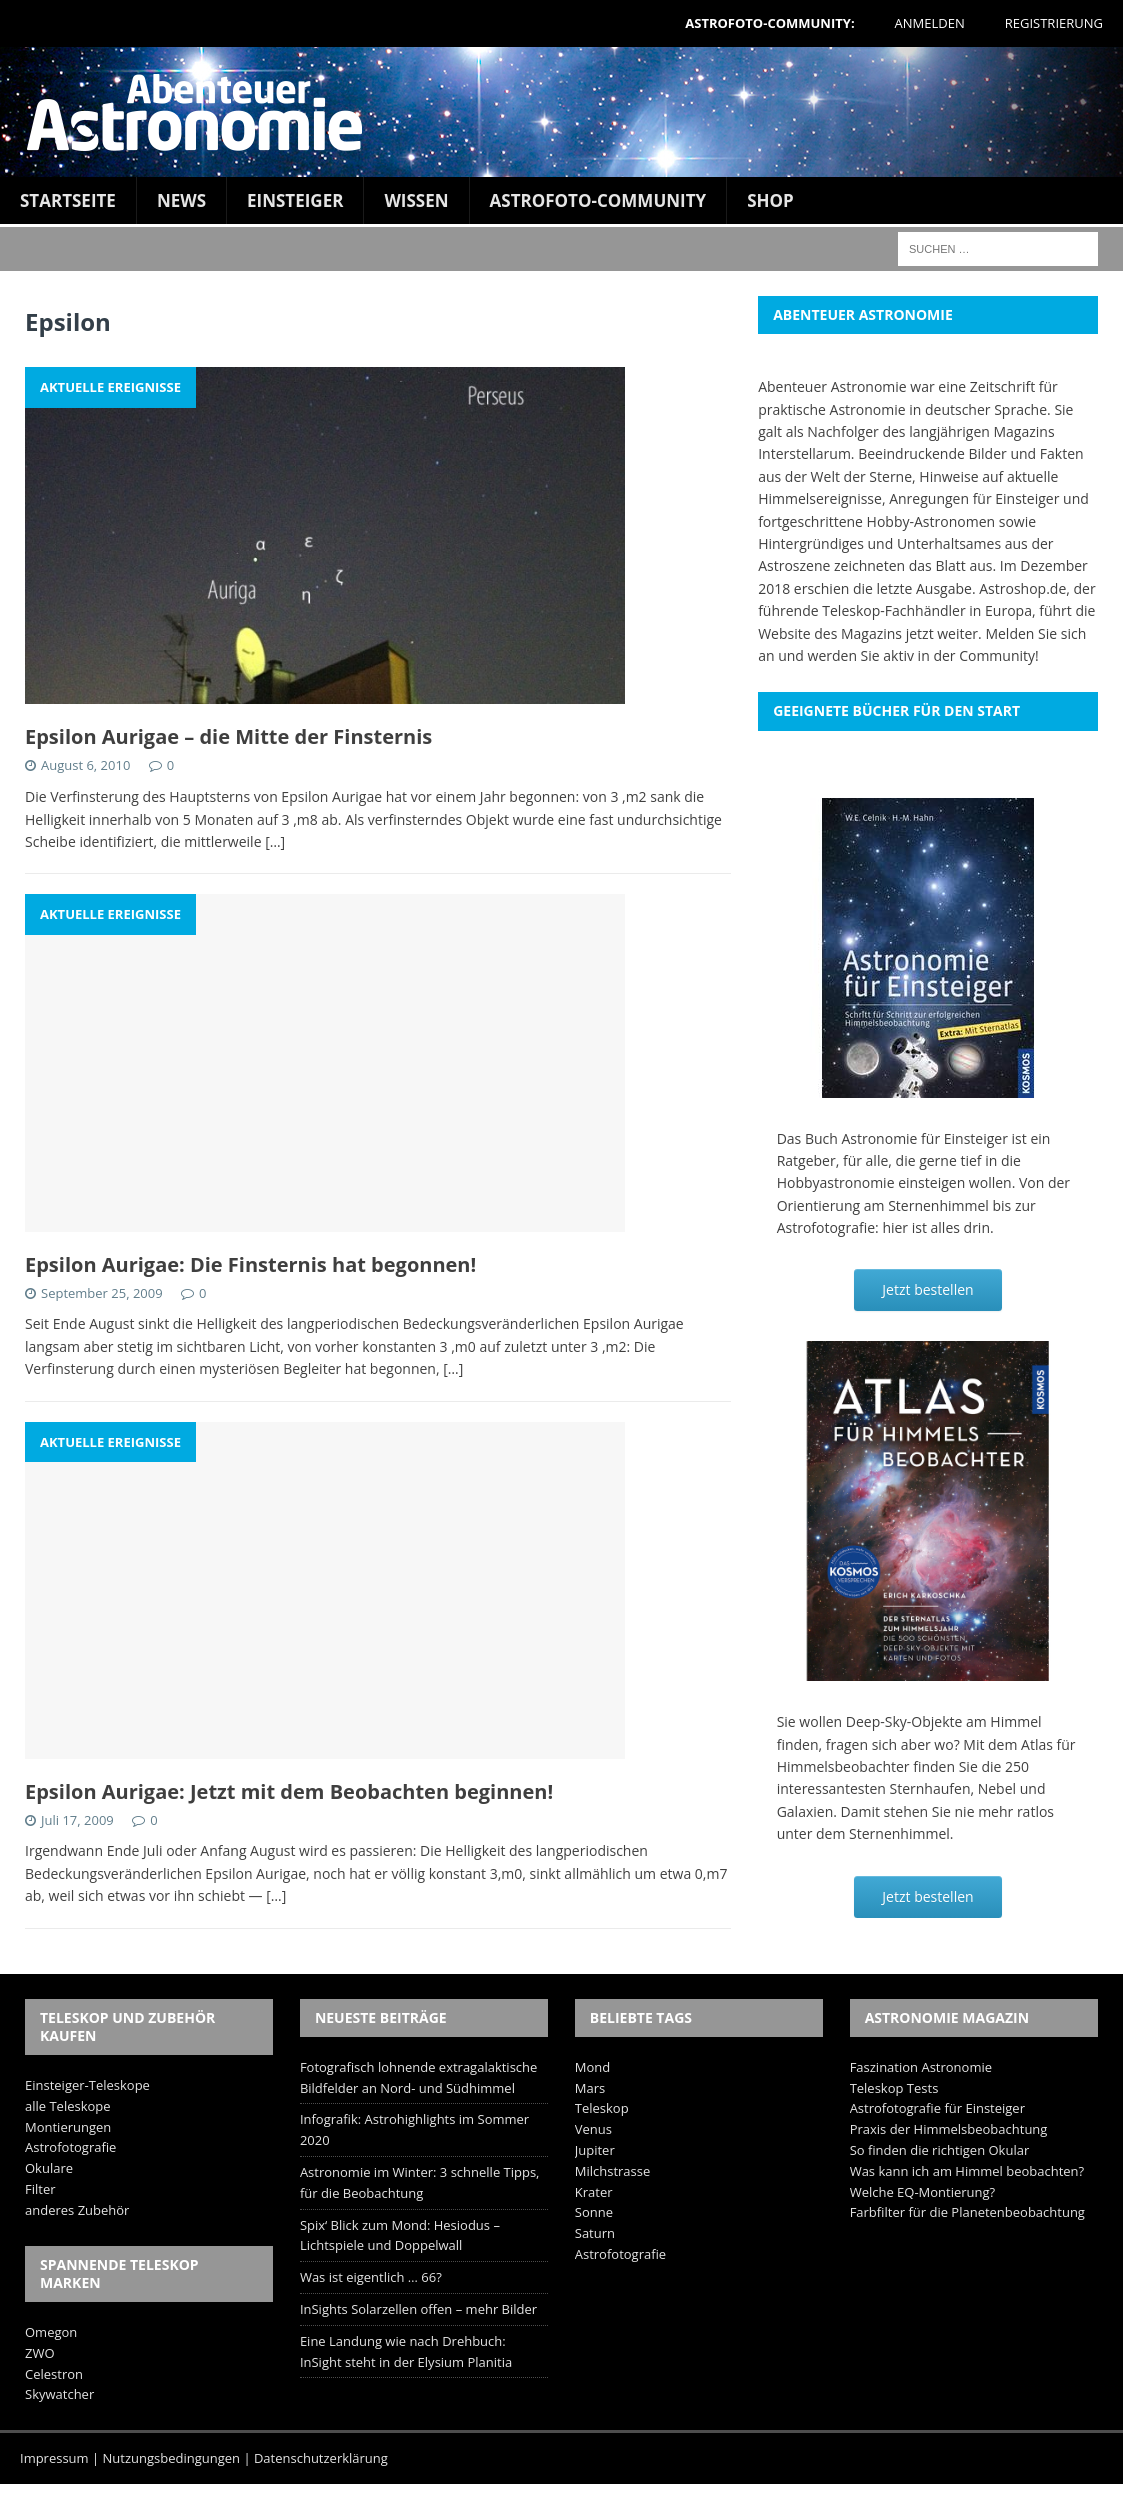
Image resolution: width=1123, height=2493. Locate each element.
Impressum (54, 2458)
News (181, 200)
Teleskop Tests (894, 2088)
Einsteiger (295, 200)
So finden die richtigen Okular (940, 2150)
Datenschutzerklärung (321, 2458)
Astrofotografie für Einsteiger (937, 2108)
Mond (592, 2067)
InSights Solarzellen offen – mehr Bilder (418, 2309)
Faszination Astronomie (921, 2067)
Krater (594, 2192)
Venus (593, 2129)
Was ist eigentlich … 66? (371, 2277)
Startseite (68, 200)
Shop (770, 200)
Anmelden (930, 23)
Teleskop (602, 2108)
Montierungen (68, 2127)
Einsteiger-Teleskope (87, 2085)
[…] (275, 841)
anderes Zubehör (77, 2210)
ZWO (40, 2353)
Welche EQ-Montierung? (923, 2192)
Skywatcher (59, 2394)
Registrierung (1054, 23)
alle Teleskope (68, 2106)
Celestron (54, 2374)
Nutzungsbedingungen (171, 2458)
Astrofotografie (70, 2147)
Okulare (49, 2168)
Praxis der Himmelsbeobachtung (949, 2129)
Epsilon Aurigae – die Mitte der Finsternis (228, 736)
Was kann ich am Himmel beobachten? (967, 2171)
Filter (40, 2189)
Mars (590, 2088)
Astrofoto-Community (598, 200)
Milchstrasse (613, 2171)
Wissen (416, 200)
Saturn (595, 2233)
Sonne (594, 2212)
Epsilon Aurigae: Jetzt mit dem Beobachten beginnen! (289, 1791)
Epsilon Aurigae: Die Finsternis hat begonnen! (250, 1264)
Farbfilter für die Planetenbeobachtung (967, 2212)
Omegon (51, 2332)
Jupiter (595, 2150)
